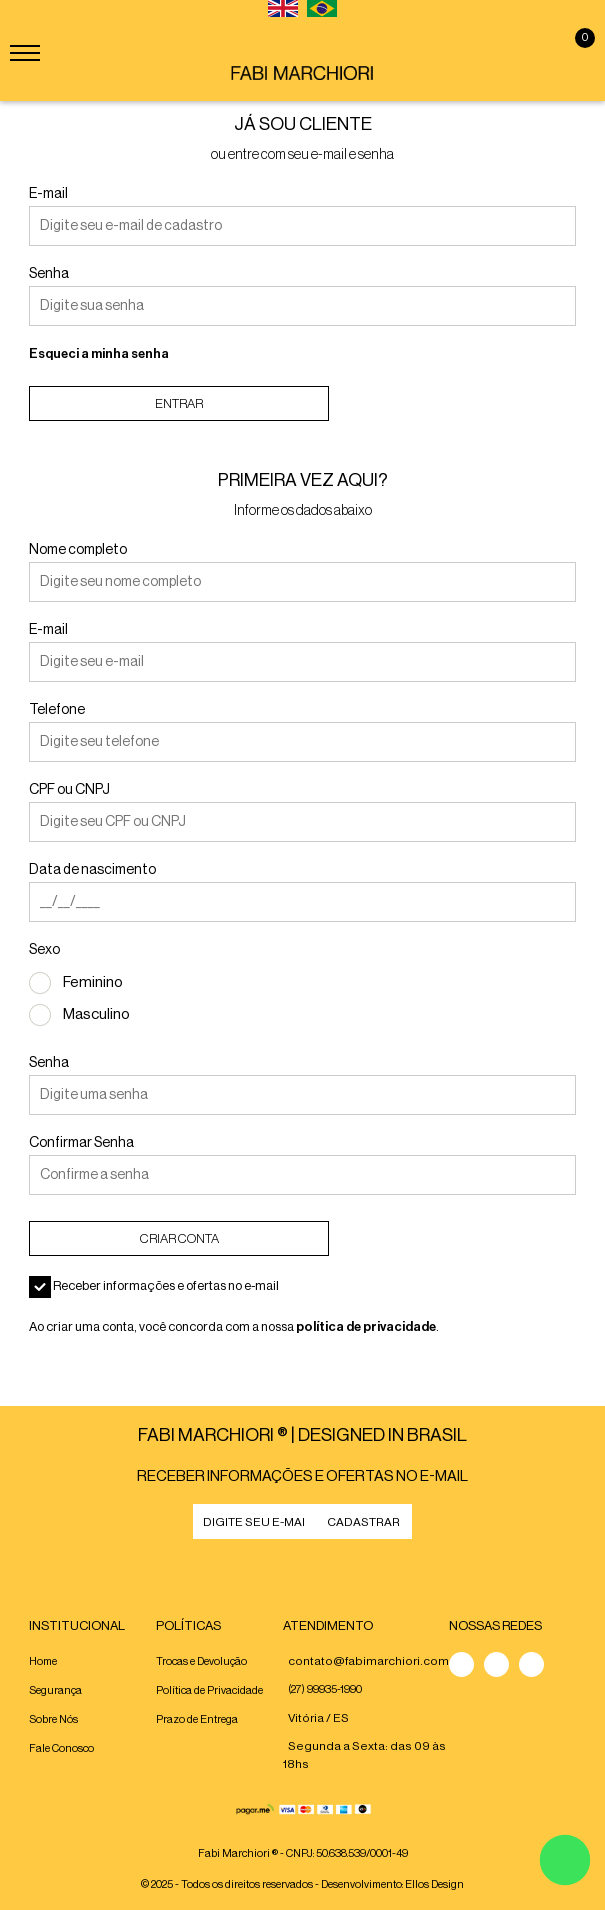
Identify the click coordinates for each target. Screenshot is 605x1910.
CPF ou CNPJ (69, 790)
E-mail (48, 194)
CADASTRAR (363, 1522)
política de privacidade (366, 1326)
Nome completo (78, 550)
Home (43, 1661)
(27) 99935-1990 (325, 1689)
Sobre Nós (53, 1719)
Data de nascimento (92, 870)
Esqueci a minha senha (99, 353)
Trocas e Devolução (201, 1661)
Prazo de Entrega (197, 1719)
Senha (49, 274)
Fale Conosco (61, 1748)
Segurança (55, 1690)
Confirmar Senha (81, 1143)
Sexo (44, 950)
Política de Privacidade (209, 1690)
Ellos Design (434, 1884)
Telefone (57, 710)
